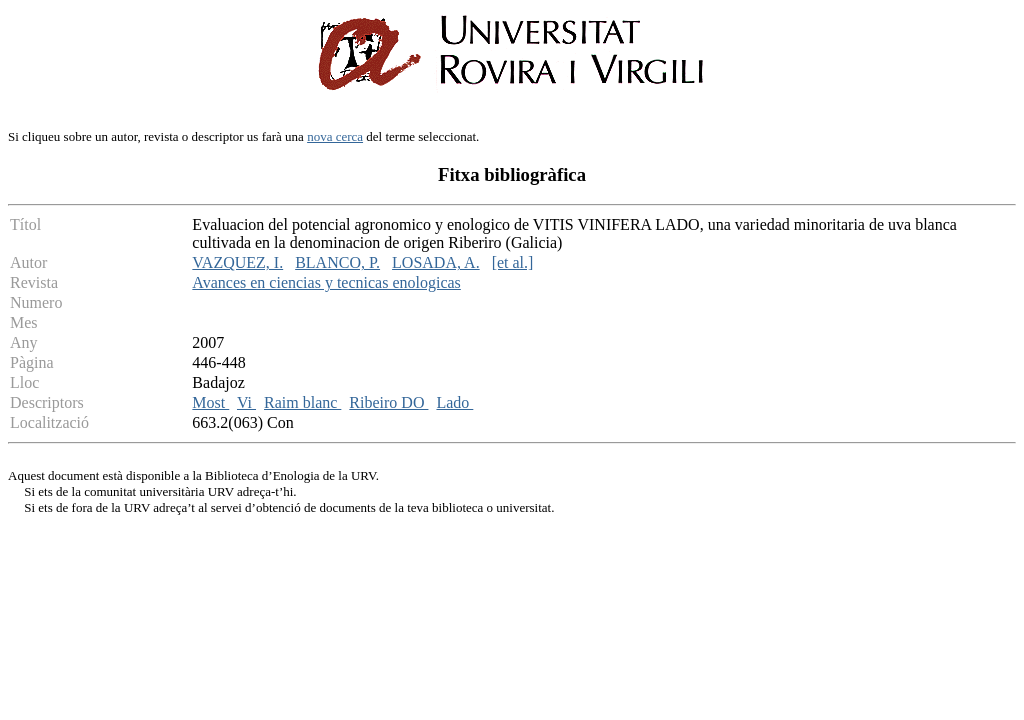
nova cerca (335, 136)
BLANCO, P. (337, 262)
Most (210, 402)
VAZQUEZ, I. (237, 262)
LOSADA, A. (436, 262)
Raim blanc (302, 402)
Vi (246, 402)
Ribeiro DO (388, 402)
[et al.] (513, 262)
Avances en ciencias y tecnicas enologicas (326, 282)
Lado (454, 402)
